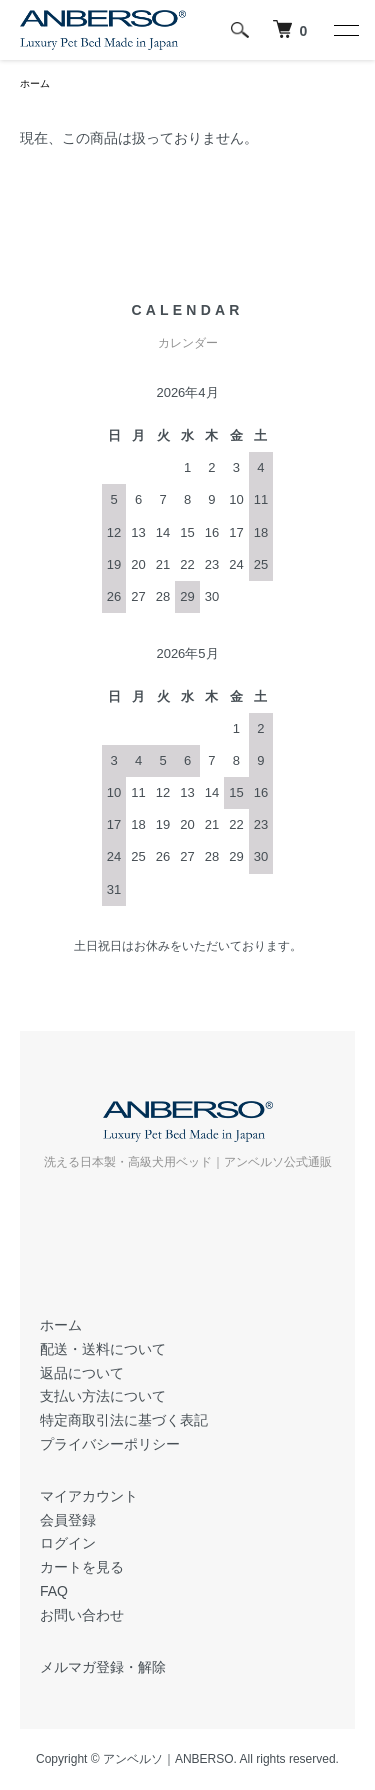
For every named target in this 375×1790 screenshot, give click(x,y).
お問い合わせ (82, 1615)
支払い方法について (103, 1396)
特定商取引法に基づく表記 (124, 1420)
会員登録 (68, 1520)
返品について (82, 1373)
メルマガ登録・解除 (103, 1667)
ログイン (68, 1543)
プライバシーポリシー (110, 1444)
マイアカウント (89, 1496)
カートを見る (82, 1567)
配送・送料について (103, 1349)
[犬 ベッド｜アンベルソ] (290, 30)
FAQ (54, 1591)
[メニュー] (345, 30)
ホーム (35, 83)
